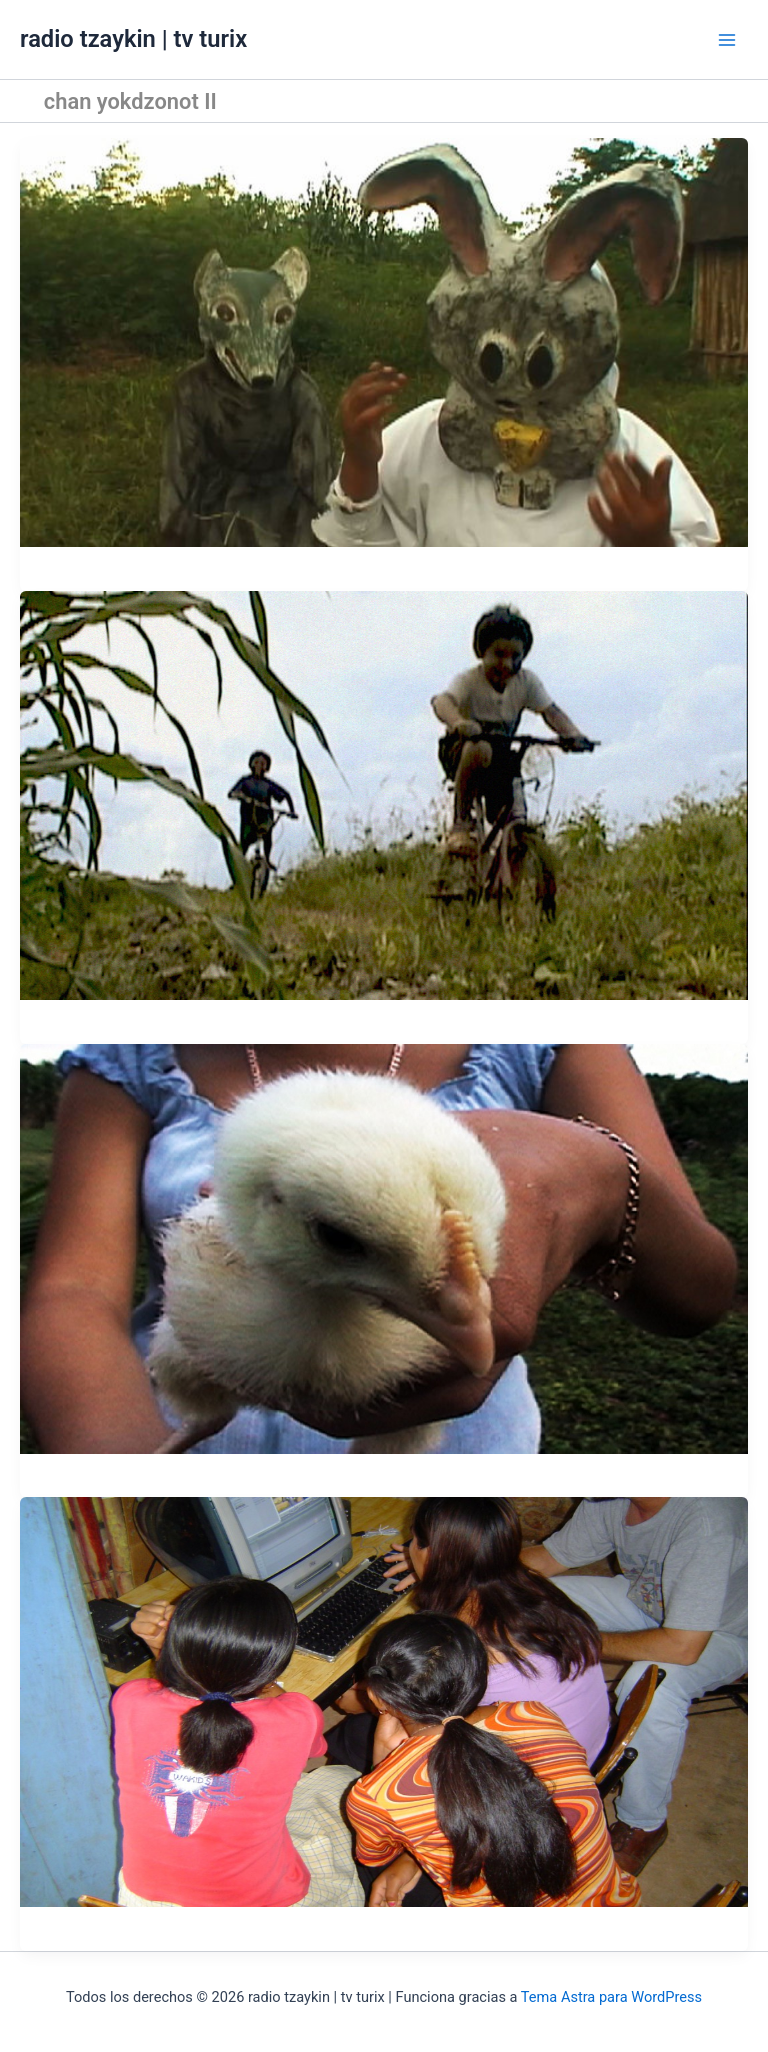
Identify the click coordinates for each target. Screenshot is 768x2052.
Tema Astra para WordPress (611, 1997)
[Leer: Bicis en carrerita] (384, 794)
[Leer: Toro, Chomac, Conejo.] (384, 341)
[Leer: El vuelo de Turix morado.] (384, 1248)
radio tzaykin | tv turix (133, 39)
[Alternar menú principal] (727, 40)
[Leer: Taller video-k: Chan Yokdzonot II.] (384, 1701)
